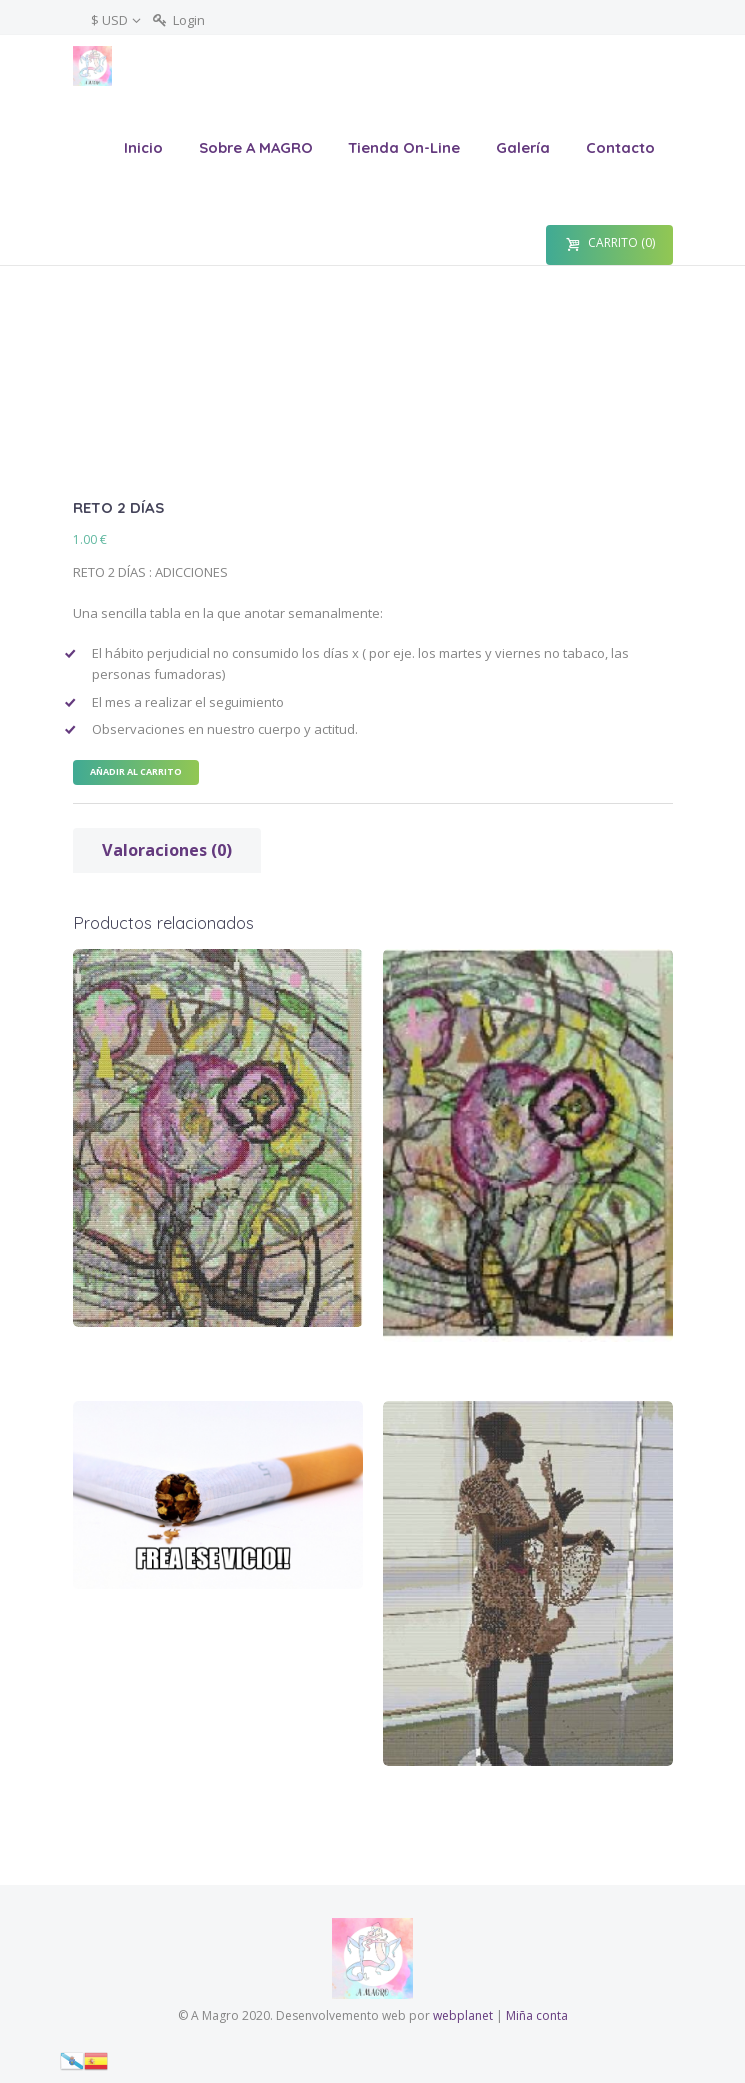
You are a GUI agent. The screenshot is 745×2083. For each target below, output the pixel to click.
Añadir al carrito (136, 771)
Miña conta (537, 2015)
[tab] (167, 850)
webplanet (463, 2015)
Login (189, 20)
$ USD (109, 20)
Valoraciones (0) (167, 850)
